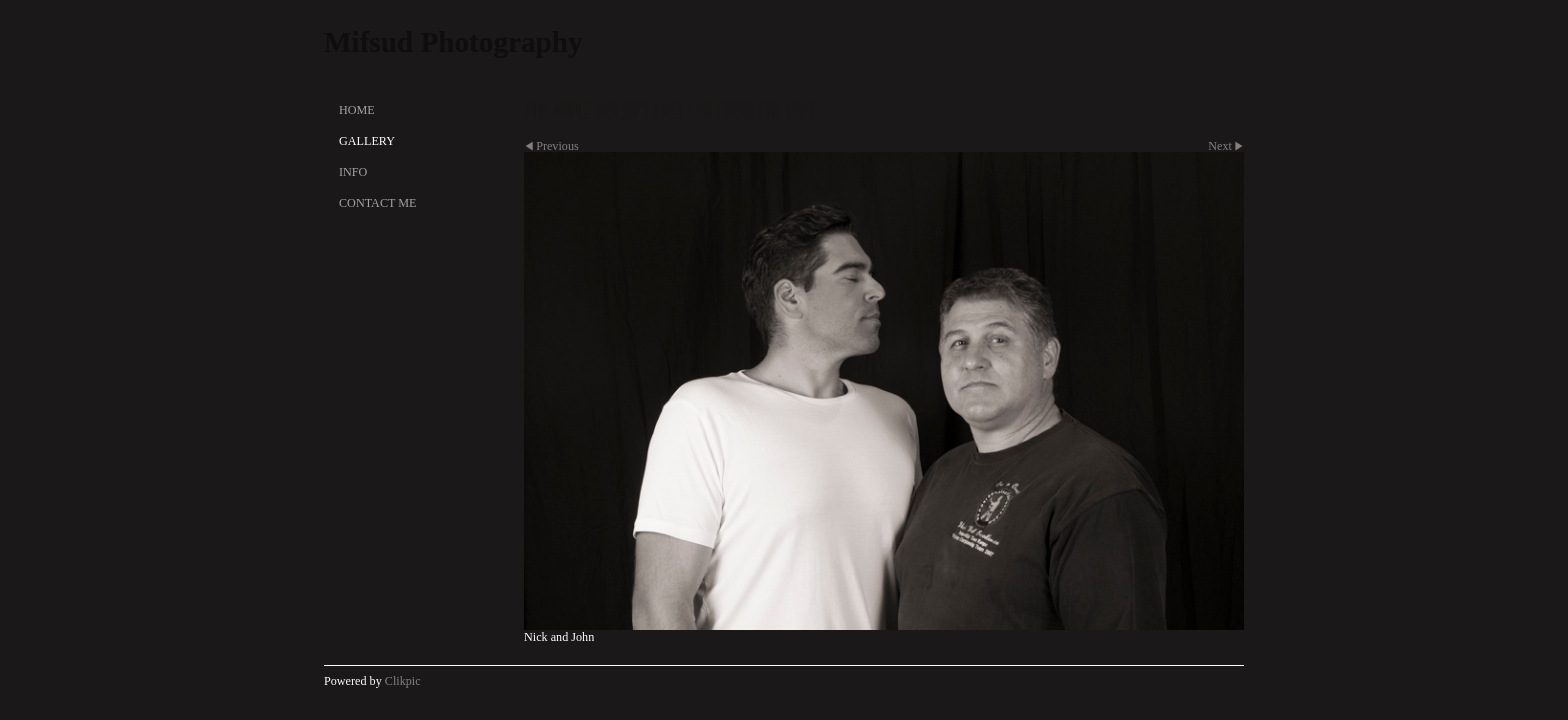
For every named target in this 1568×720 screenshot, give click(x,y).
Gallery (367, 141)
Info (353, 172)
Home (357, 110)
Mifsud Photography (453, 42)
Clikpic (403, 681)
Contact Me (377, 203)
